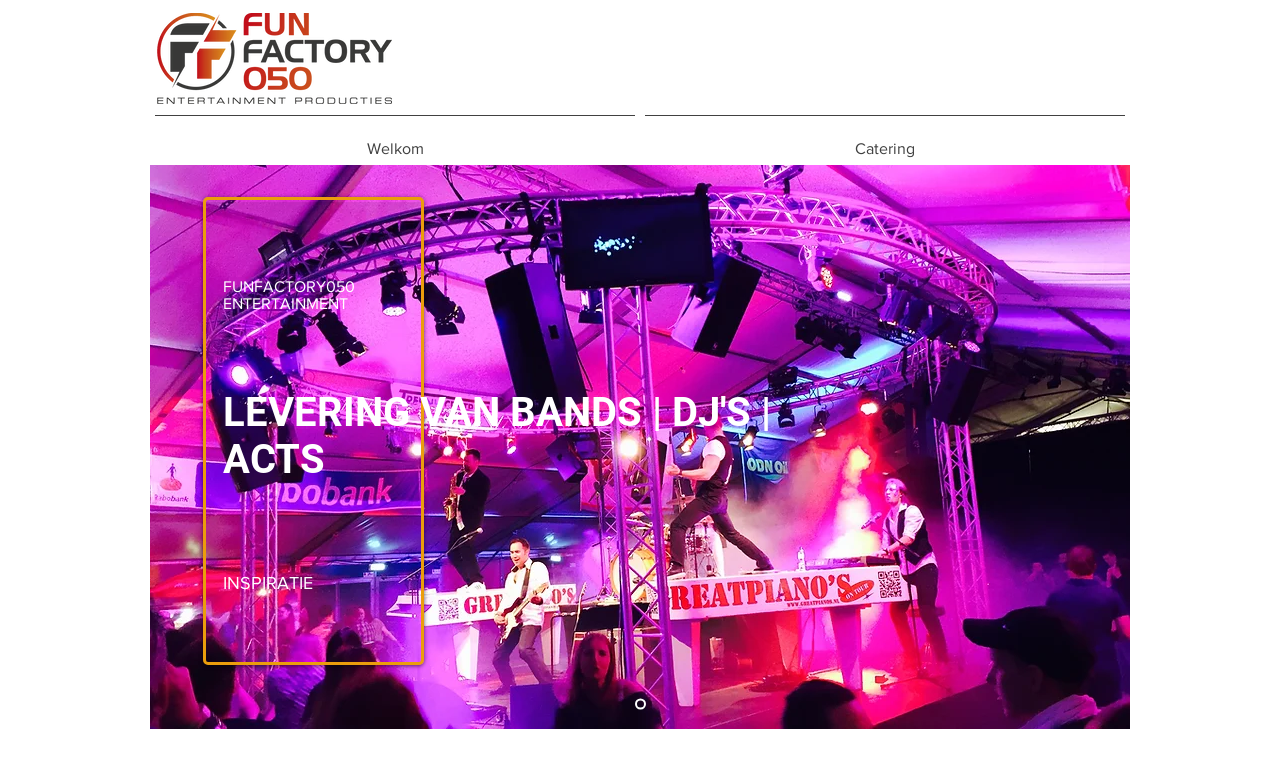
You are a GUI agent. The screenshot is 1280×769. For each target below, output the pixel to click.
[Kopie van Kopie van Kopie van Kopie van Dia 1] (640, 704)
